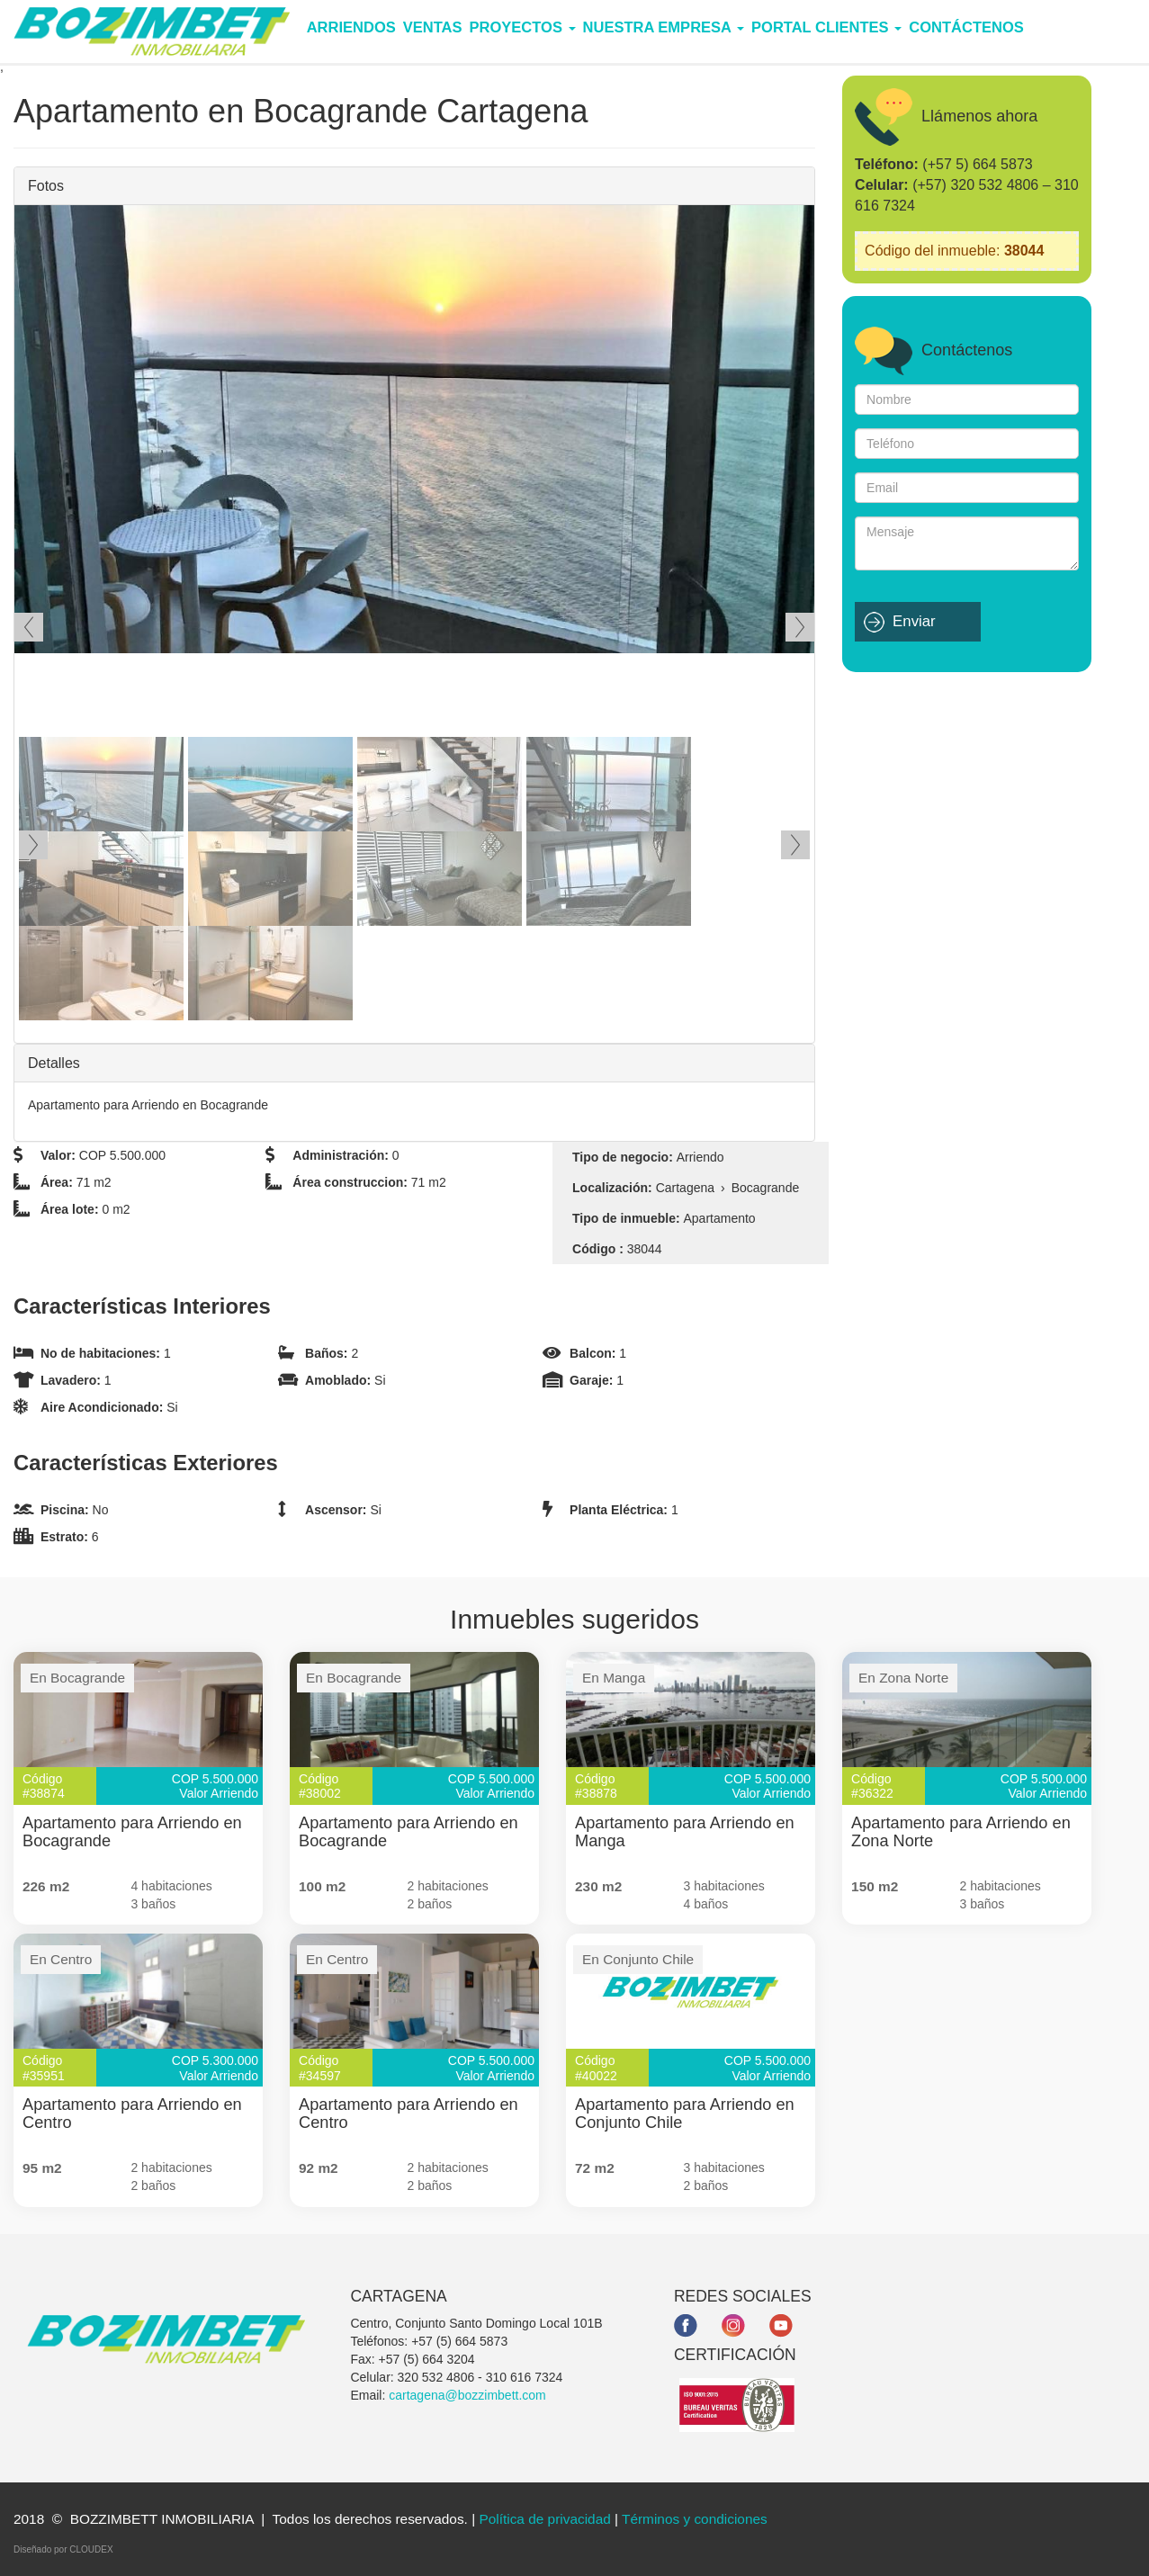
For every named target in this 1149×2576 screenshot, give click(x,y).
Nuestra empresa (663, 27)
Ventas (432, 27)
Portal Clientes (826, 27)
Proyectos (523, 27)
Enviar (914, 621)
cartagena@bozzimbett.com (467, 2395)
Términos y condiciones (694, 2519)
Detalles (54, 1063)
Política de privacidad (544, 2519)
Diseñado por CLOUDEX (63, 2549)
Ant (28, 627)
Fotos (46, 185)
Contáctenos (966, 27)
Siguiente (799, 627)
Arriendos (351, 27)
